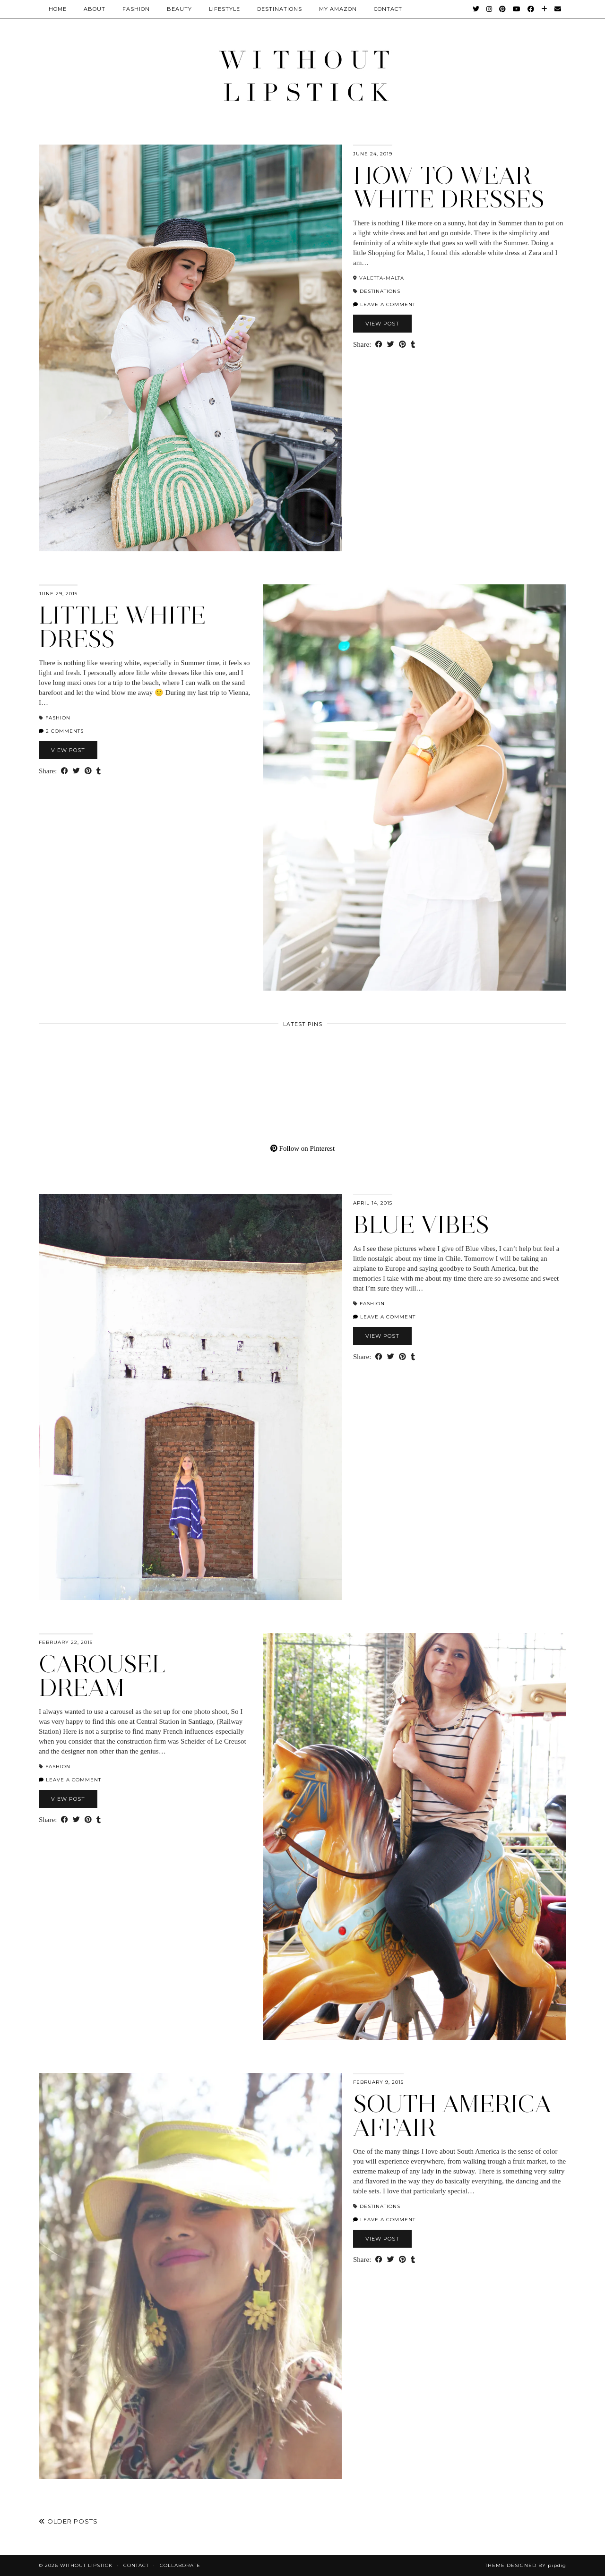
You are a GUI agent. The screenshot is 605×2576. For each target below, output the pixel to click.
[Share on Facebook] (379, 345)
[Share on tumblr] (412, 345)
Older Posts (68, 2521)
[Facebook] (531, 9)
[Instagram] (489, 9)
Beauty (179, 9)
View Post (382, 323)
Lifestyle (224, 9)
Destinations (279, 9)
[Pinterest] (502, 9)
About (94, 9)
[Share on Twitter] (391, 345)
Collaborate (180, 2565)
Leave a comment (384, 304)
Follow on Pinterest (302, 1148)
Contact (136, 2565)
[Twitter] (476, 9)
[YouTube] (517, 9)
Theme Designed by (525, 2565)
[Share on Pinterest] (402, 345)
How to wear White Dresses (448, 187)
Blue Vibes (421, 1224)
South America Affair (452, 2115)
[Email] (558, 9)
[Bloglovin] (544, 9)
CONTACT (388, 9)
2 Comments (61, 731)
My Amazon (338, 9)
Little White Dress (122, 627)
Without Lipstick (86, 2565)
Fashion (136, 9)
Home (58, 9)
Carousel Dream (102, 1676)
